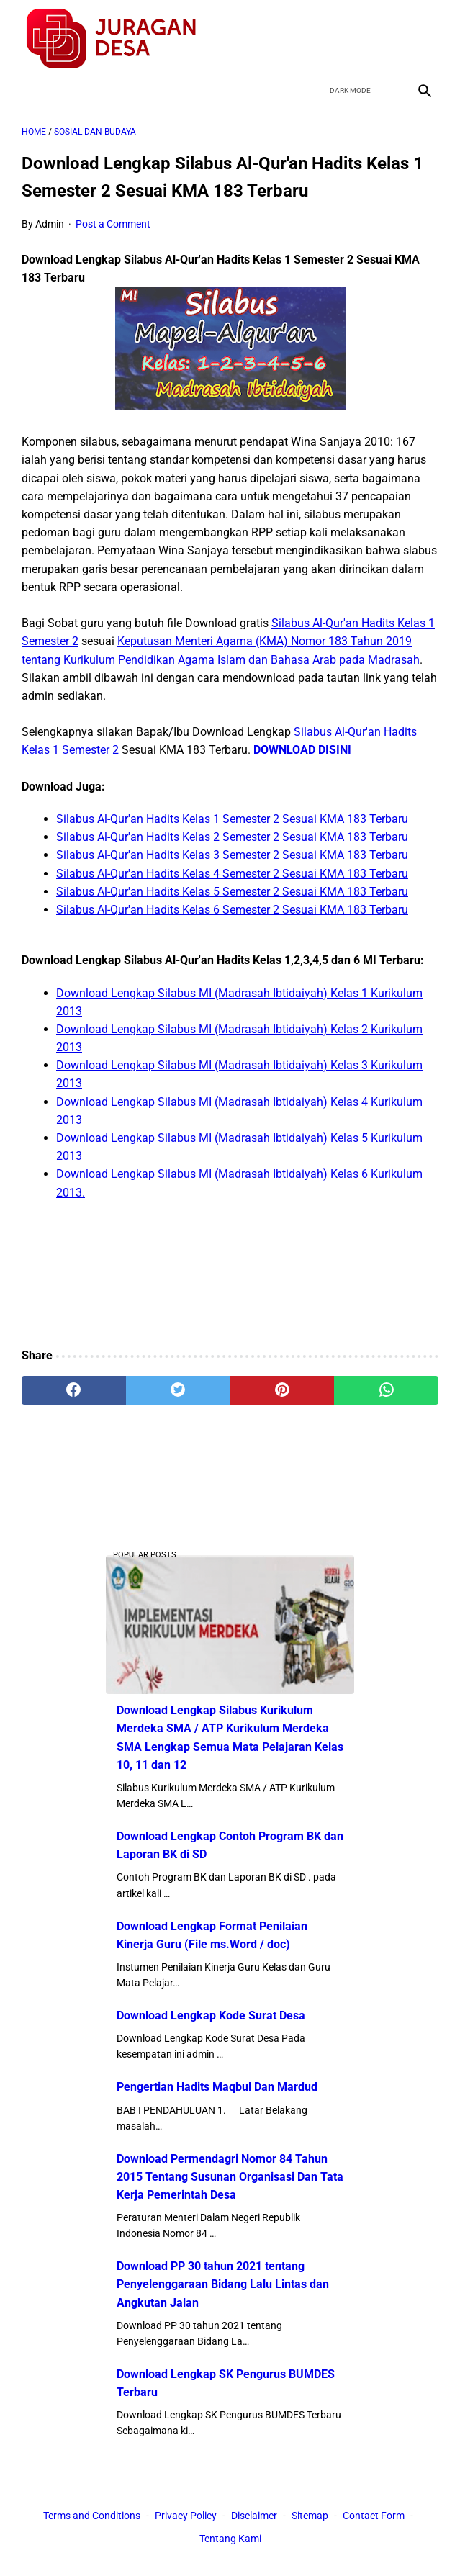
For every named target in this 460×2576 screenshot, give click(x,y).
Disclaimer (254, 2515)
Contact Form (374, 2515)
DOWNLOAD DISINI (302, 750)
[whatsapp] (386, 1390)
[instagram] (422, 39)
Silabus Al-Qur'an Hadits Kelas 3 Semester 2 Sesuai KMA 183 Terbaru (232, 855)
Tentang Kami (230, 2538)
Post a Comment (113, 224)
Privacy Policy (186, 2515)
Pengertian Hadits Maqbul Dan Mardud (217, 2087)
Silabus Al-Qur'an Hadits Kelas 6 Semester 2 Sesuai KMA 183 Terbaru (232, 910)
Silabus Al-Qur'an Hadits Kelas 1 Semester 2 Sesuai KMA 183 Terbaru (232, 819)
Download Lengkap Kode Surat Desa (211, 2015)
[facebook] (321, 39)
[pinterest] (282, 1390)
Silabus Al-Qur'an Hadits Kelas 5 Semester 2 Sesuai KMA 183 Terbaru (232, 892)
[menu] (30, 90)
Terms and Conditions (91, 2515)
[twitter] (355, 39)
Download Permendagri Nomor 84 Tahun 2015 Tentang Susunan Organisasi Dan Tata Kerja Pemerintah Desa (230, 2177)
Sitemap (310, 2515)
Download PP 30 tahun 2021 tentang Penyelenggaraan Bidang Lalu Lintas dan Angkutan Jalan (223, 2284)
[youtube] (389, 39)
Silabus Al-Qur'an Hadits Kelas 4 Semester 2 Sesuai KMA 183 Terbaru (232, 874)
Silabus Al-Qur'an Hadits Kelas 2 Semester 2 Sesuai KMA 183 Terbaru (232, 837)
